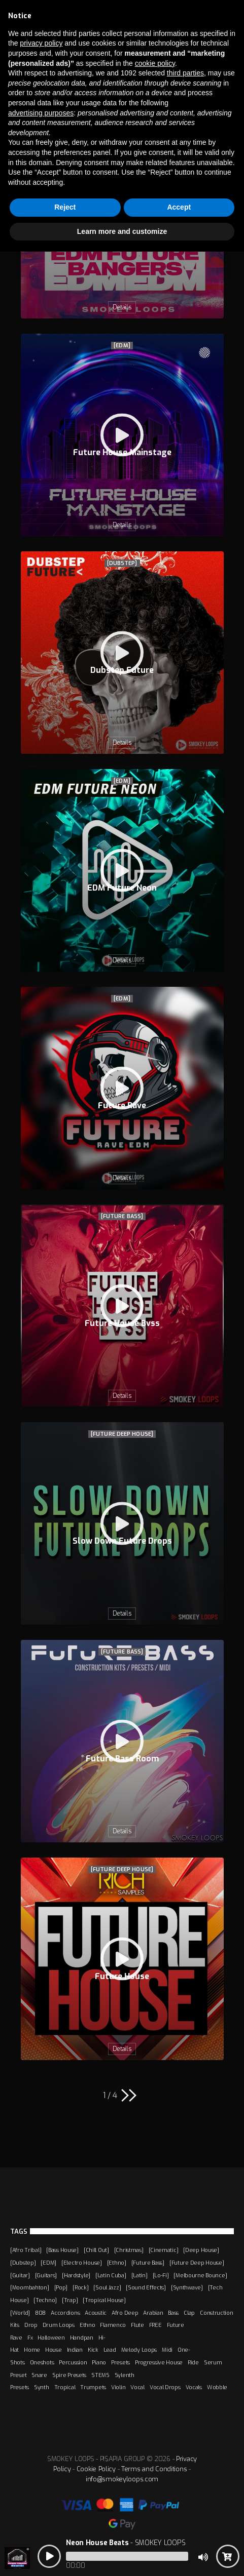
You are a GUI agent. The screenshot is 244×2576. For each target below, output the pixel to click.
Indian (75, 2349)
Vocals (194, 2387)
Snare (39, 2375)
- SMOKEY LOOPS (125, 2543)
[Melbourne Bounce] (200, 2275)
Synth (41, 2387)
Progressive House (159, 2362)
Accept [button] (179, 207)
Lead (109, 2349)
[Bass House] (62, 2249)
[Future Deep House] (122, 1434)
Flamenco (113, 2324)
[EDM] (122, 345)
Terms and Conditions (154, 2469)
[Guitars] (46, 2275)
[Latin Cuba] (110, 2275)
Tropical (65, 2387)
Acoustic (96, 2312)
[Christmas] (129, 2249)
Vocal (137, 2387)
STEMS (100, 2375)
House (53, 2349)
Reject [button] (65, 207)
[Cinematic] (164, 2249)
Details (122, 307)
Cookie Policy (96, 2469)
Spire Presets (69, 2375)
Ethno (87, 2324)
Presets (120, 2362)
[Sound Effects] (146, 2287)
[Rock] (80, 2287)
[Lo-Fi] (161, 2275)
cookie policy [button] (155, 63)
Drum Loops (59, 2324)
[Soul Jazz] (107, 2287)
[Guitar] (20, 2275)
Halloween (51, 2337)
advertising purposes (41, 113)
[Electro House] (81, 2262)
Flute (137, 2324)
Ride (193, 2362)
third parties (185, 73)
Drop (31, 2324)
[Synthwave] (187, 2287)
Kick (93, 2349)
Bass (173, 2312)
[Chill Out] (96, 2249)
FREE (155, 2324)
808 (40, 2312)
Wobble (217, 2387)
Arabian (153, 2312)
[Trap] (70, 2300)
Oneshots (42, 2362)
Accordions (65, 2312)
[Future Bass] (122, 1216)
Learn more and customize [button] (122, 231)
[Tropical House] (104, 2300)
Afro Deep (125, 2312)
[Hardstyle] (76, 2275)
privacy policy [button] (41, 43)
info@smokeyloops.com (122, 2479)
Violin (118, 2387)
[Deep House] (201, 2249)
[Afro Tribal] (25, 2249)
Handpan (81, 2337)
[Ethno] (116, 2262)
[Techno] (45, 2300)
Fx (29, 2337)
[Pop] (61, 2287)
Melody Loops (139, 2349)
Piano (99, 2362)
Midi (167, 2349)
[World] (20, 2312)
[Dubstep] (122, 563)
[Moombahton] (29, 2287)
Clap (189, 2312)
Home (32, 2349)
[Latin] (139, 2275)
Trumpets (93, 2387)
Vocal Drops (165, 2387)
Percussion (73, 2362)
